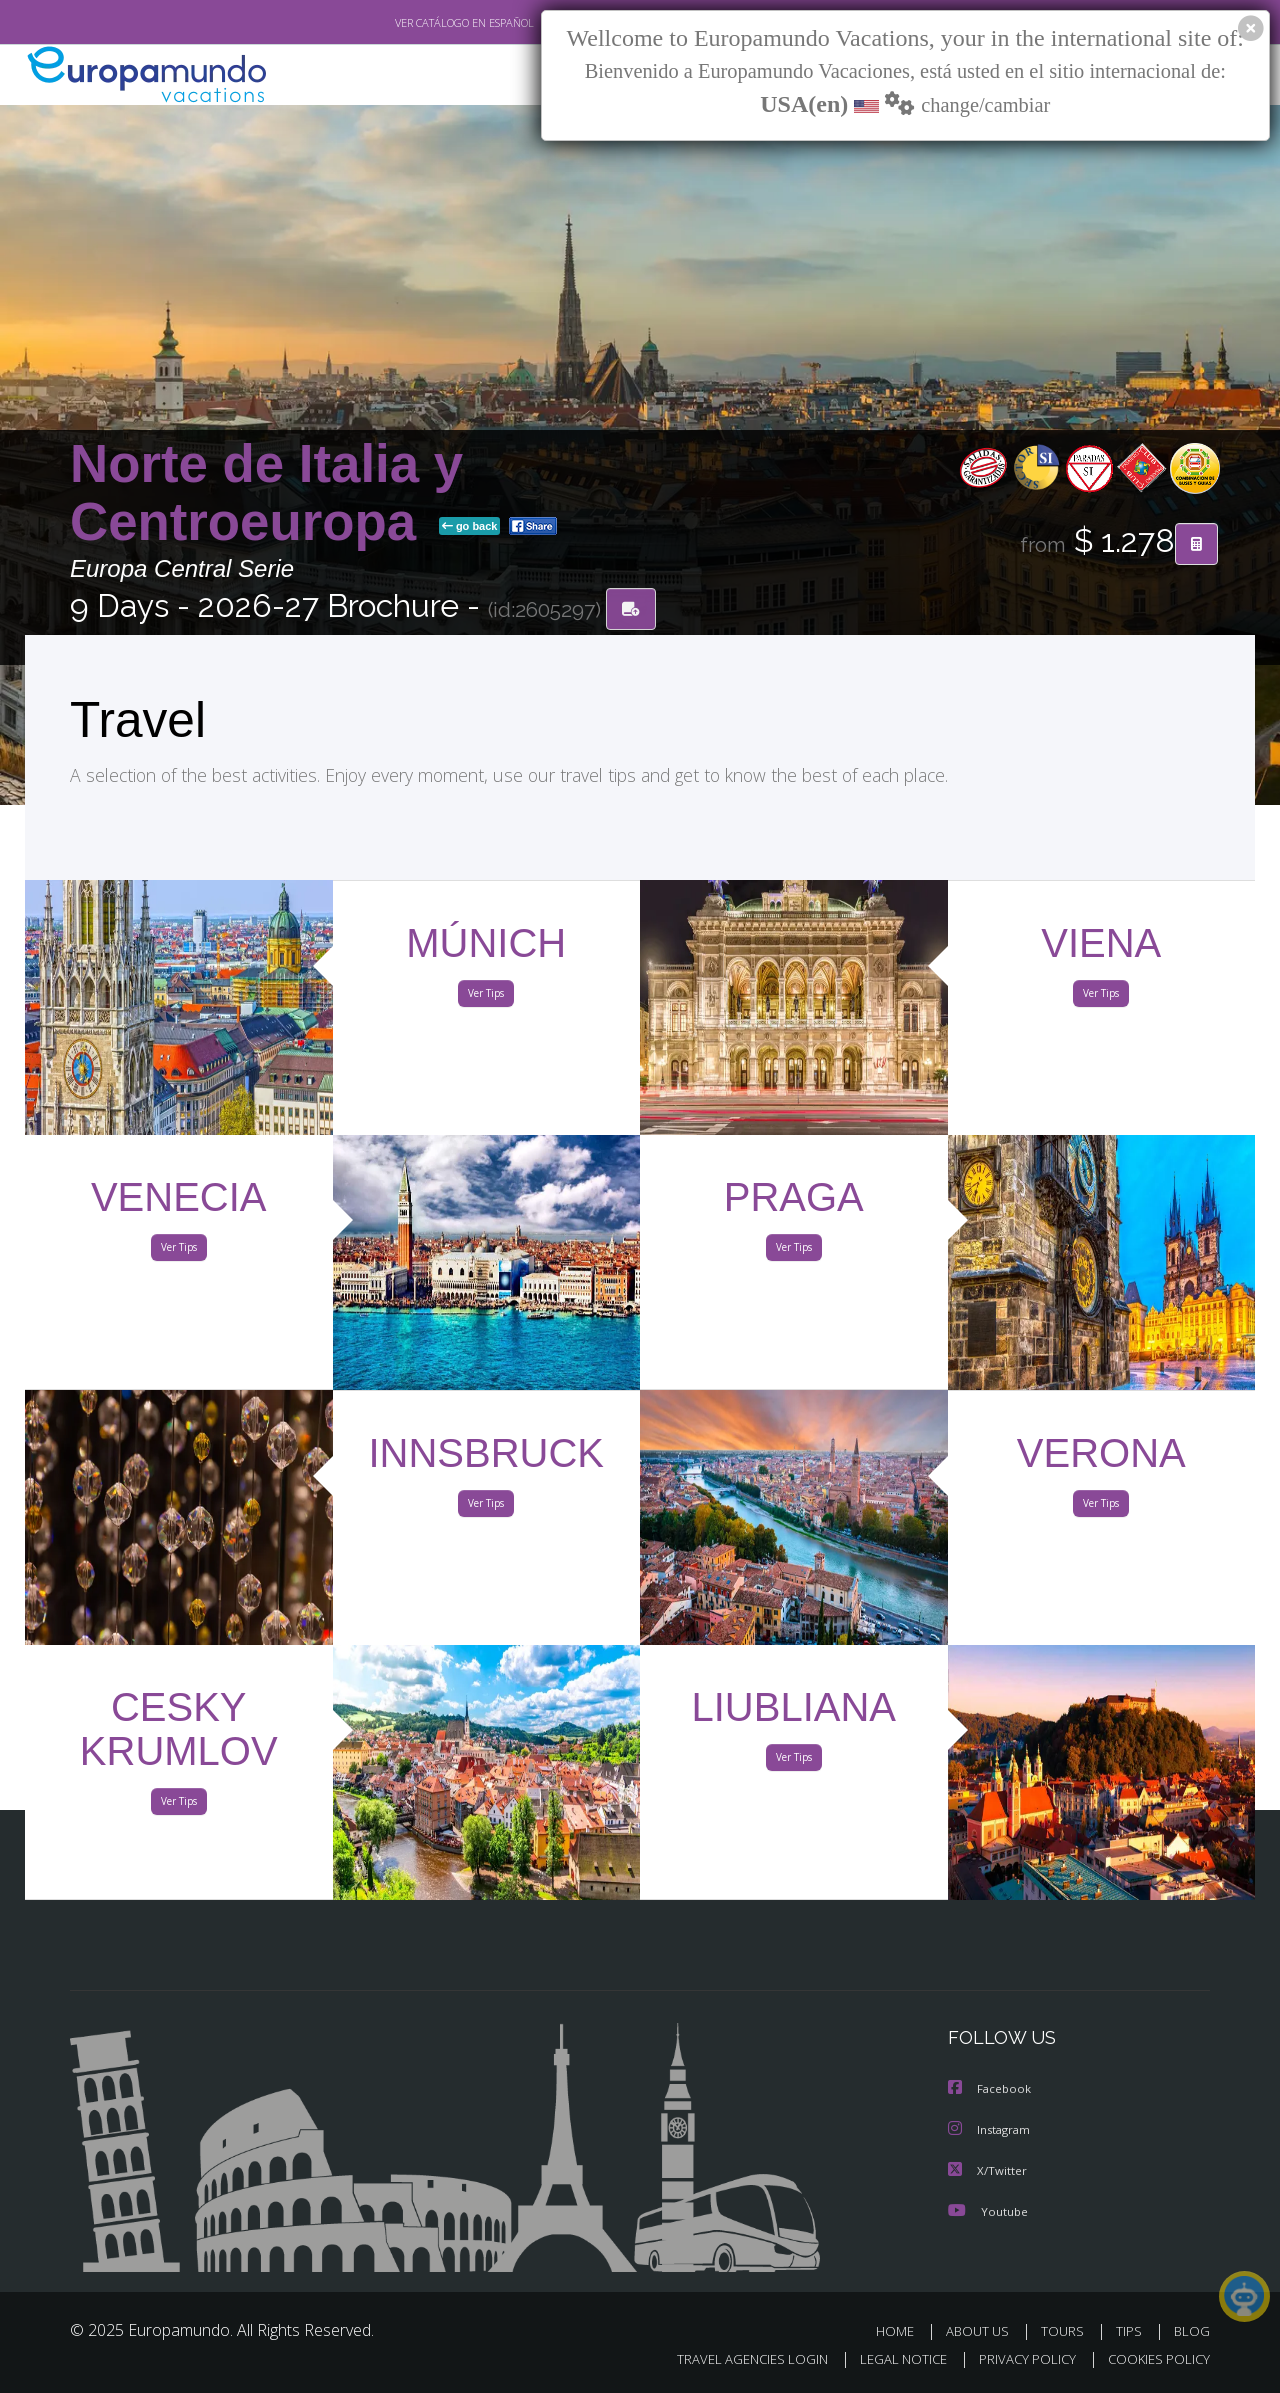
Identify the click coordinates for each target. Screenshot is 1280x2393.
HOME (902, 2330)
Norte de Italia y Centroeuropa (266, 493)
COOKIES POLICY (1154, 2359)
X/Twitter (988, 2170)
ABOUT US (983, 2330)
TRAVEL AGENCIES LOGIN (733, 2359)
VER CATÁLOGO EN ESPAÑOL (418, 23)
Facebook (991, 2090)
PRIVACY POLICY (1018, 2359)
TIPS (1131, 2330)
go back (470, 528)
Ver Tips (486, 998)
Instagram (991, 2130)
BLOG (1192, 2330)
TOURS (1066, 2330)
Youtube (988, 2210)
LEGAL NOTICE (890, 2359)
